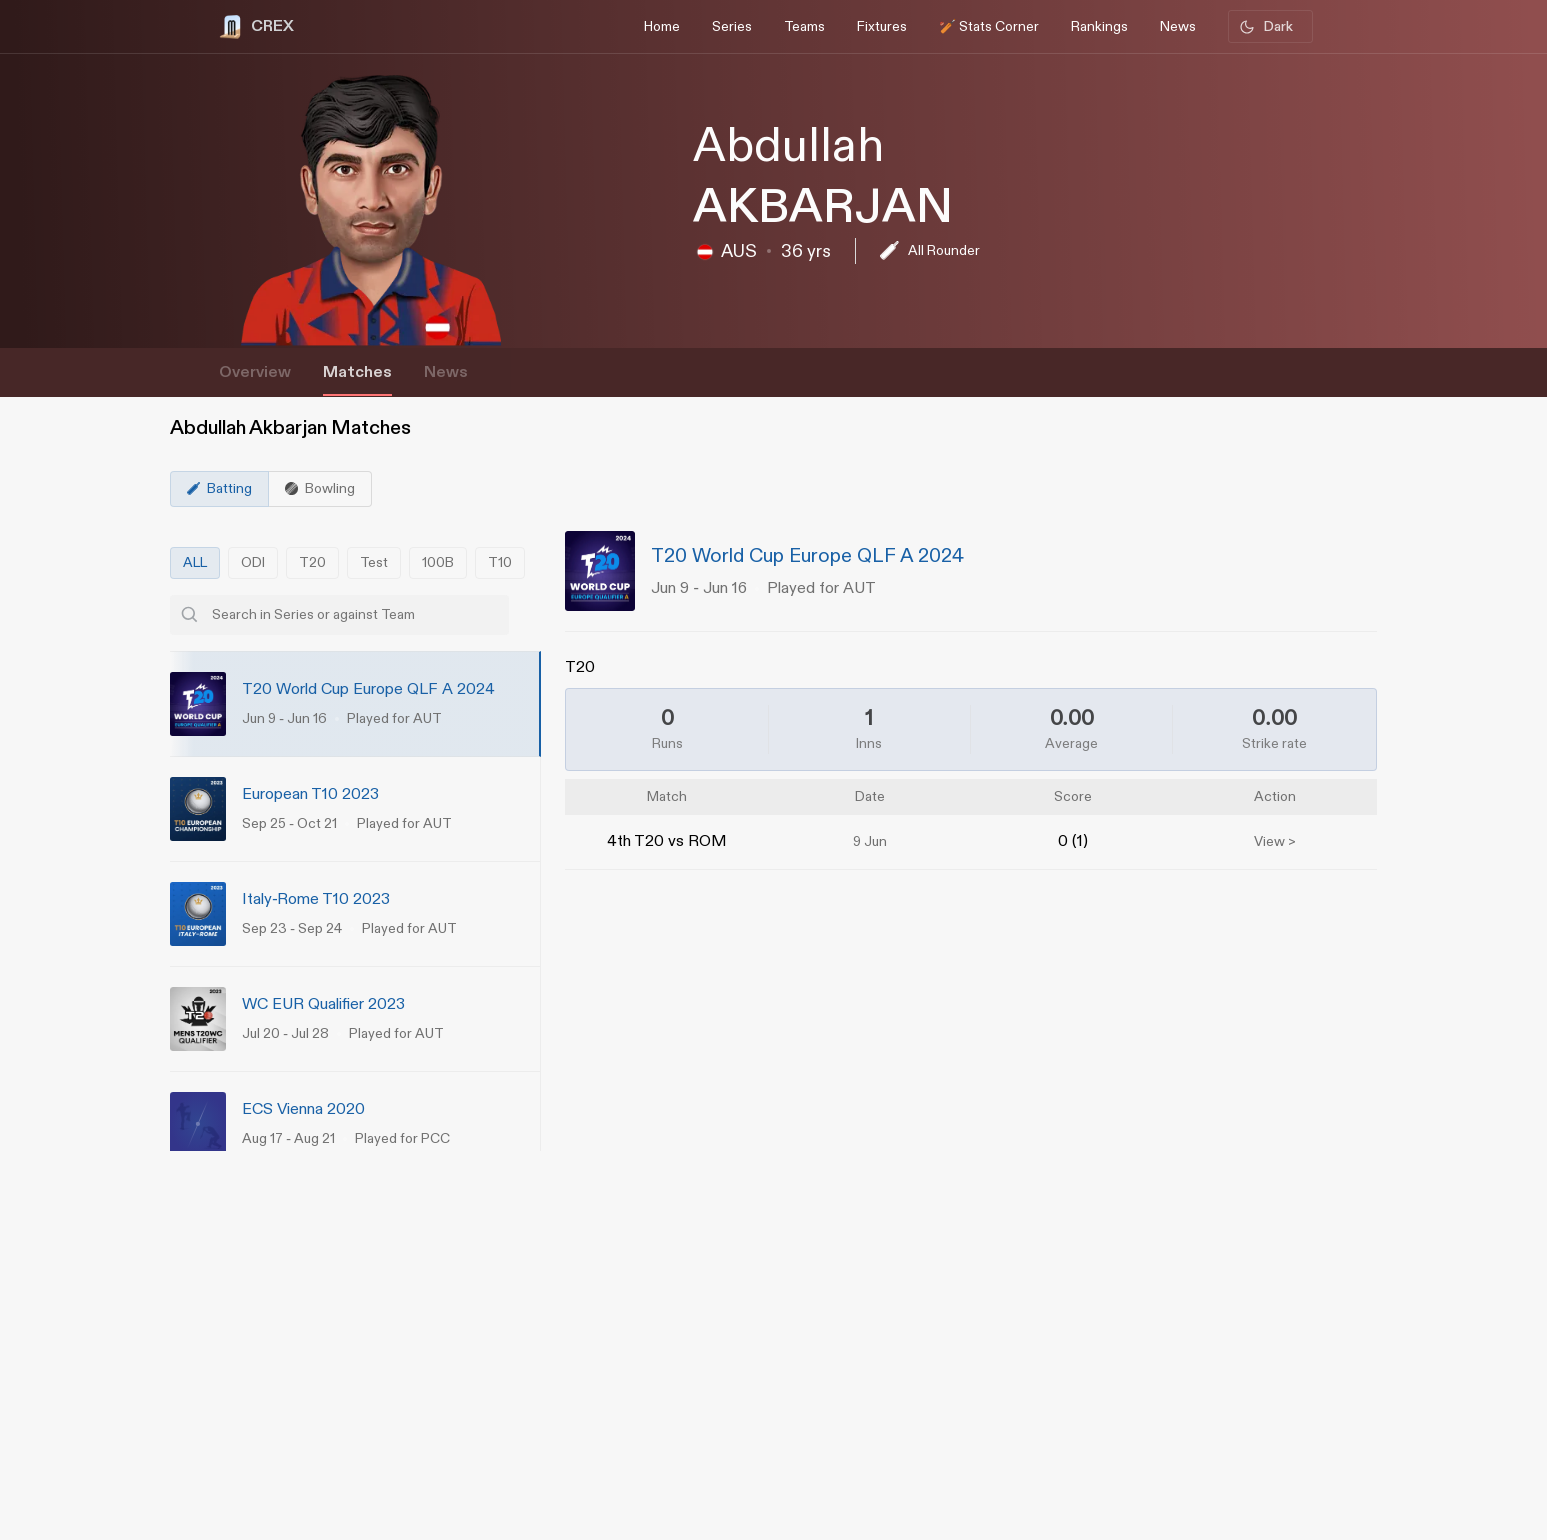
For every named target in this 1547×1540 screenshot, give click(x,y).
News (446, 372)
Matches (357, 372)
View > (1275, 842)
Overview (255, 372)
